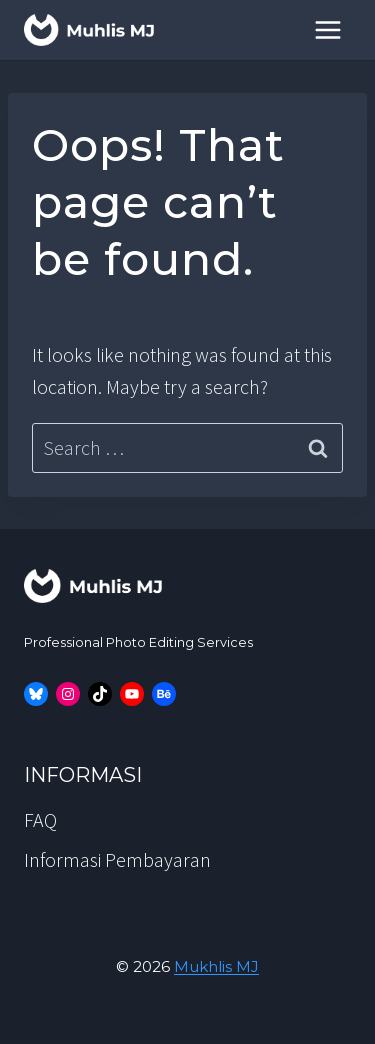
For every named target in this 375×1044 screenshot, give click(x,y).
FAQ (40, 819)
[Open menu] (327, 29)
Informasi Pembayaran (117, 859)
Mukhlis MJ (216, 966)
